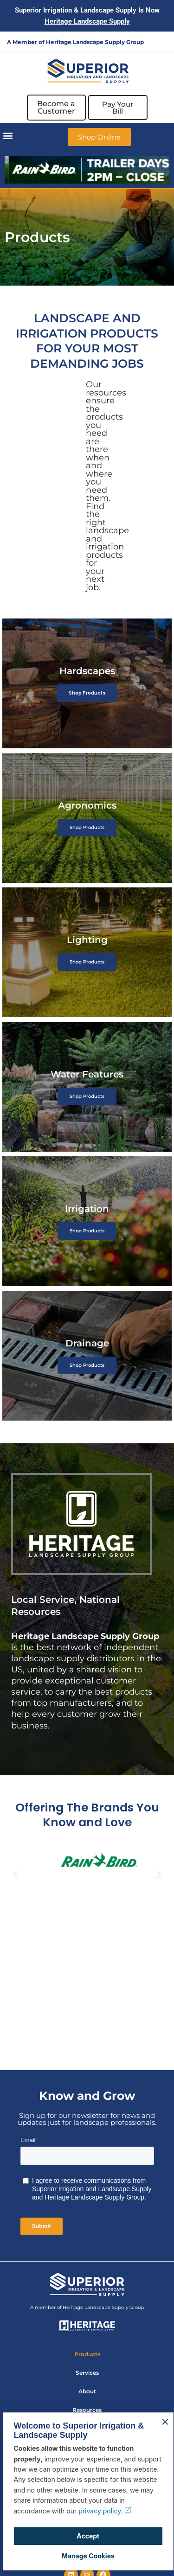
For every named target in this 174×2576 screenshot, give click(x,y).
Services (87, 2372)
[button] (7, 135)
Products (87, 2354)
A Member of (26, 41)
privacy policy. (104, 2511)
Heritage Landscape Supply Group (95, 41)
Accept (88, 2536)
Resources (87, 2409)
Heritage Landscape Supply (87, 21)
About (87, 2391)
